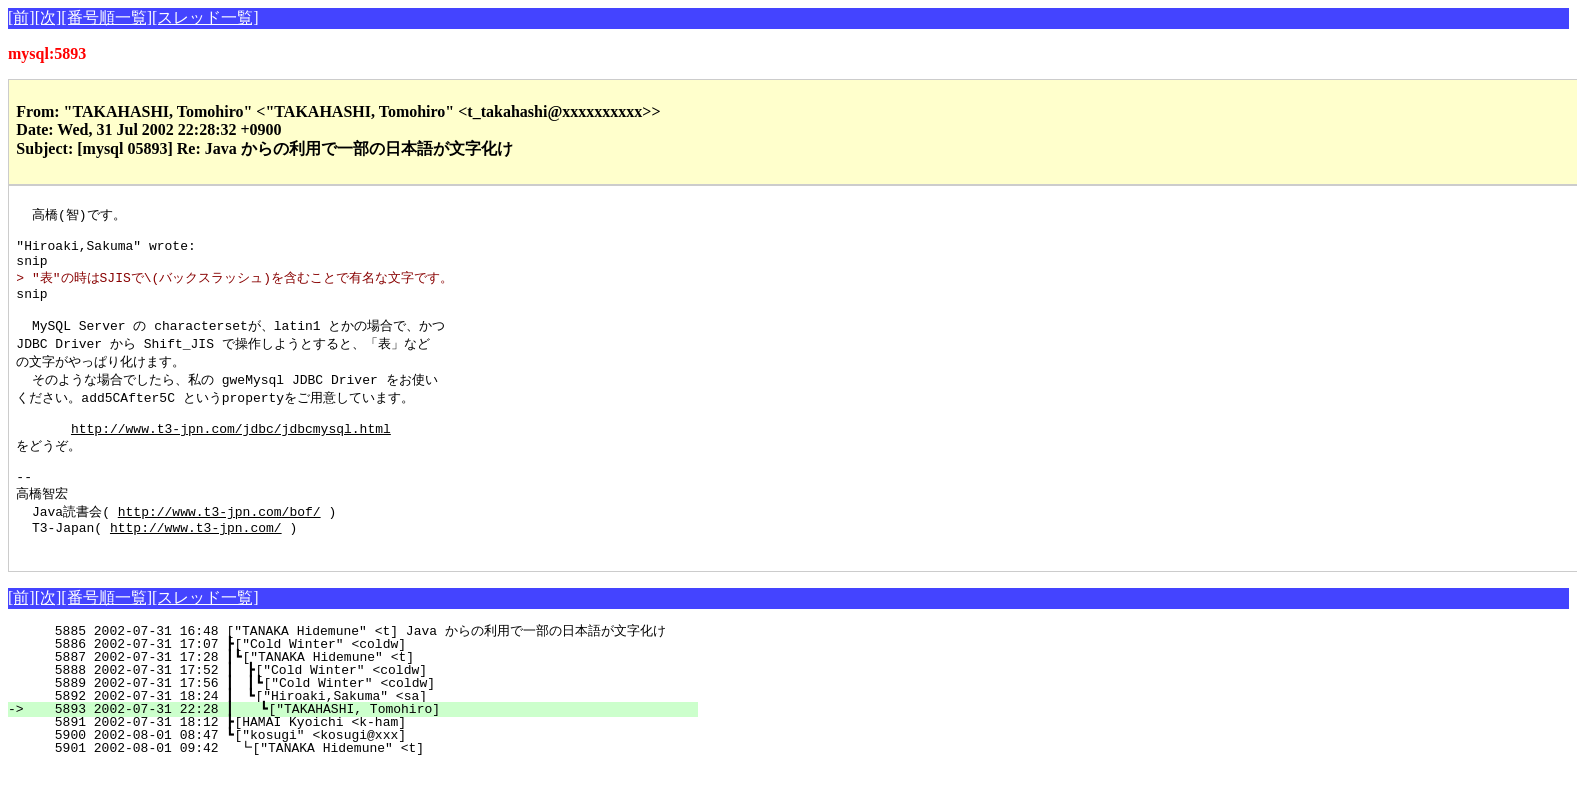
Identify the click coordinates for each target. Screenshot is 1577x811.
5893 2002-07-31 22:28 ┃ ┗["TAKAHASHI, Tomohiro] (364, 752)
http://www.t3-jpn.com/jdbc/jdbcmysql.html (231, 456)
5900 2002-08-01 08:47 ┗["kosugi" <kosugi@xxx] (370, 778)
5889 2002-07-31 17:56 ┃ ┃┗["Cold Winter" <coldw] (361, 726)
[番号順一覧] (106, 17)
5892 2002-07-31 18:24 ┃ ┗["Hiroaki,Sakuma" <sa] (365, 739)
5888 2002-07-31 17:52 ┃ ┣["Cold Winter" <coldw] (365, 713)
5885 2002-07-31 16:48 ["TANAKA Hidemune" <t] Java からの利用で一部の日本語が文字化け (352, 674)
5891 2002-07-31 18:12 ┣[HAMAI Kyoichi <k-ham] (370, 765)
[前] (21, 17)
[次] (48, 17)
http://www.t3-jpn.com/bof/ (219, 548)
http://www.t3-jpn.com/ (196, 567)
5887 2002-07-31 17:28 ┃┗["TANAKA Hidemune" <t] (366, 700)
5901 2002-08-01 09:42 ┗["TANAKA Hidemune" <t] (369, 791)
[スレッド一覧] (205, 17)
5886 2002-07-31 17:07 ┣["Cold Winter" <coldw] (370, 687)
